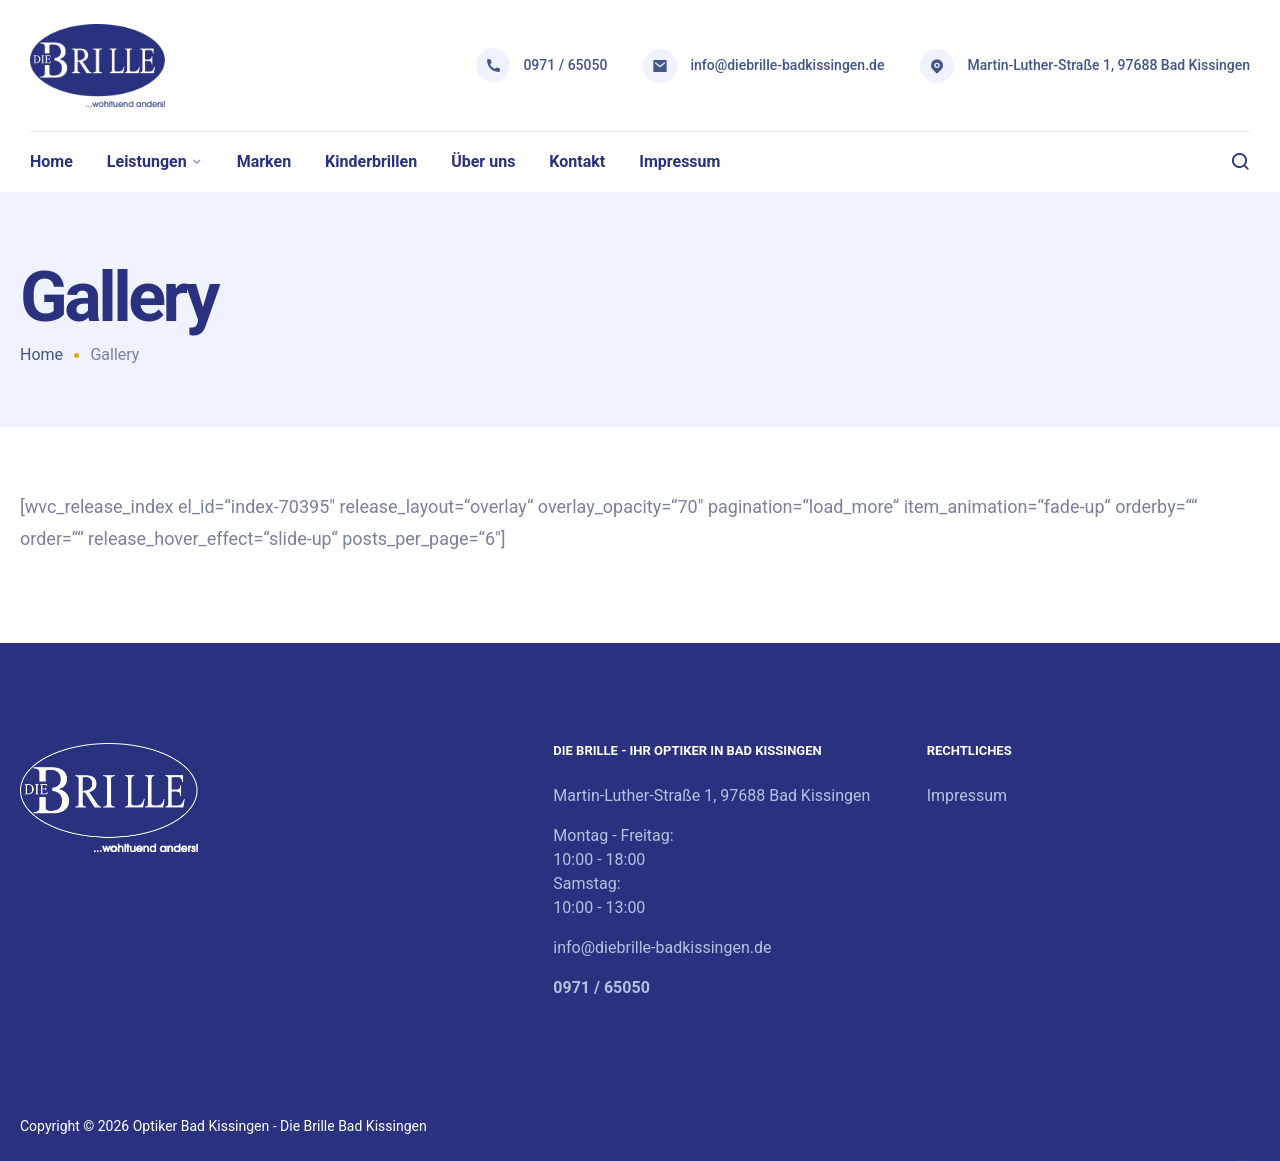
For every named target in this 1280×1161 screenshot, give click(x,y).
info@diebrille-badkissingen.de (787, 65)
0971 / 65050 (565, 65)
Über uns (483, 161)
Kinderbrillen (371, 161)
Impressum (679, 161)
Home (51, 161)
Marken (264, 161)
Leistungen (147, 161)
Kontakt (577, 161)
